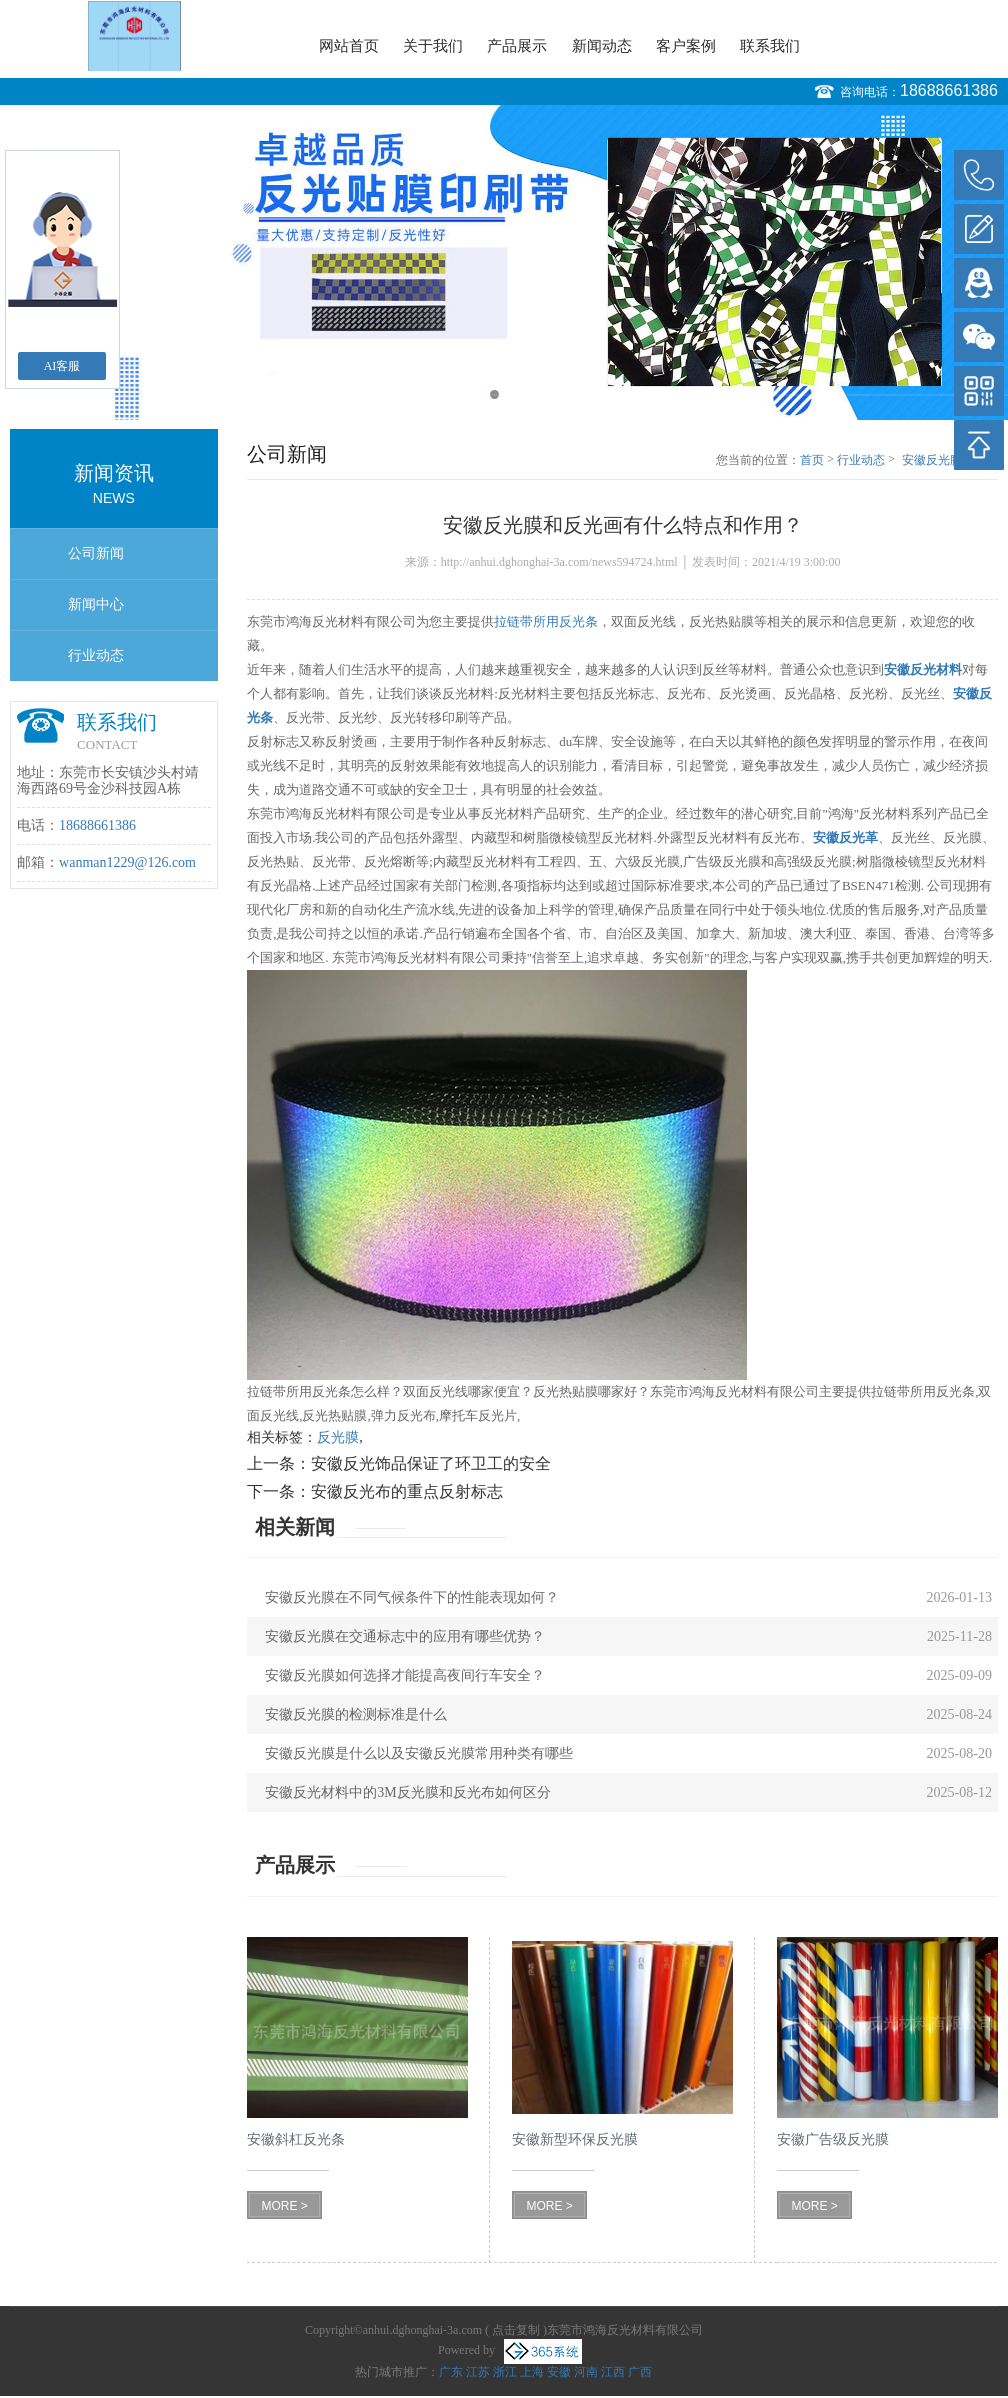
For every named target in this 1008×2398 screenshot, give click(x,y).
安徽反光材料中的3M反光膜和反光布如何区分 (407, 1792)
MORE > (285, 2206)
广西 (640, 2372)
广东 (451, 2372)
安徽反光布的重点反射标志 (407, 1491)
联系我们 (770, 46)
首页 (812, 460)
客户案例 (686, 46)
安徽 (559, 2372)
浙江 (505, 2372)
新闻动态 (602, 46)
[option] (504, 262)
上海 (532, 2372)
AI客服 (62, 366)
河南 (586, 2372)
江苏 (478, 2372)
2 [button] (513, 394)
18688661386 (949, 90)
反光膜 (338, 1437)
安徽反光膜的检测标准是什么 (356, 1714)
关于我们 (433, 46)
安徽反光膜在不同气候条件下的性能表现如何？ (412, 1597)
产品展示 (517, 46)
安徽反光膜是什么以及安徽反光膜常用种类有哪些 (419, 1753)
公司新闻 (96, 553)
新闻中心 (96, 604)
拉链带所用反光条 (546, 621)
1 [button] (494, 394)
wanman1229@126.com (127, 862)
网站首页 (349, 46)
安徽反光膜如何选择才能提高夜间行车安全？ (405, 1675)
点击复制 (516, 2330)
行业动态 (96, 655)
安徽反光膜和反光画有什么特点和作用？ (950, 461)
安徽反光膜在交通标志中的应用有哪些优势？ (405, 1636)
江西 (613, 2372)
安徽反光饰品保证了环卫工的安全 (431, 1463)
